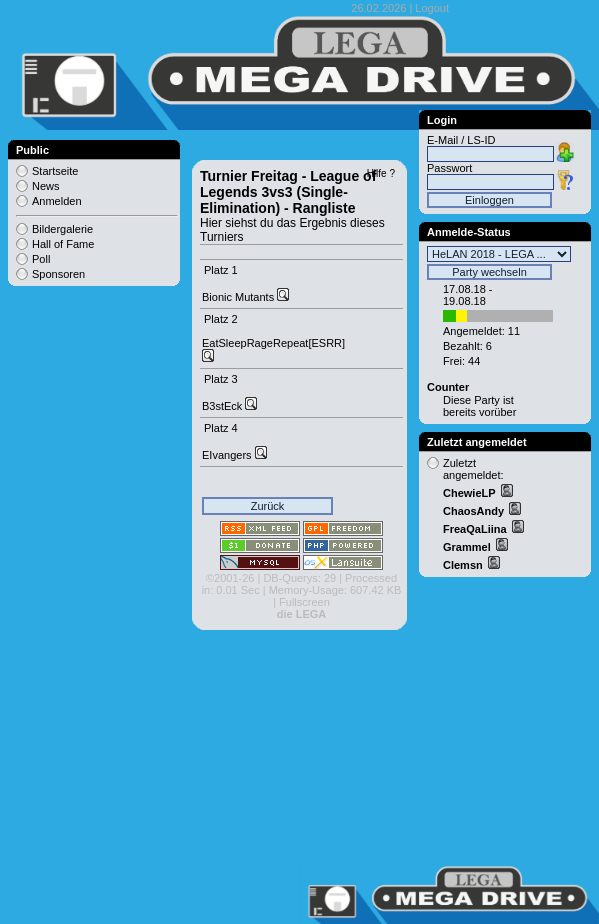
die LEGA (302, 614)
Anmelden (57, 201)
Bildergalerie (62, 229)
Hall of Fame (63, 244)
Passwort (449, 168)
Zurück (268, 506)
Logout (432, 8)
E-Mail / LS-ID (461, 140)
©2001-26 (230, 578)
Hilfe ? (381, 173)
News (46, 186)
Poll (41, 259)
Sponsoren (58, 274)
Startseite (55, 171)
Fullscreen (304, 602)
